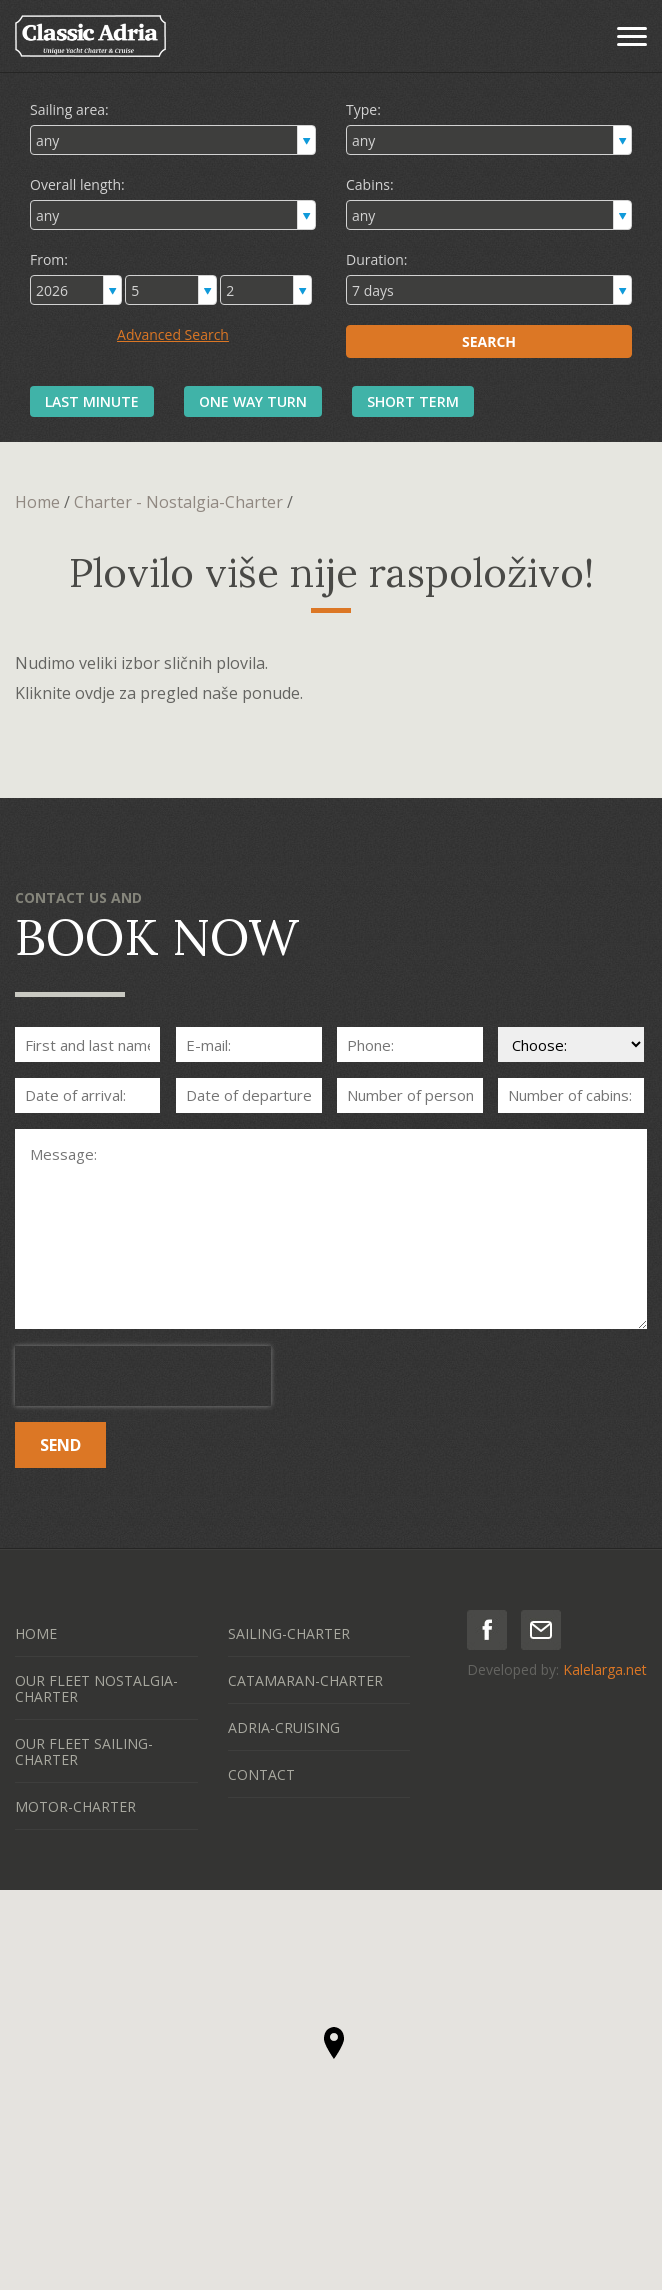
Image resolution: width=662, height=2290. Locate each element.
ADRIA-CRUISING (284, 1727)
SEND (60, 1445)
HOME (36, 1633)
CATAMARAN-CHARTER (305, 1680)
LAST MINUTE (92, 401)
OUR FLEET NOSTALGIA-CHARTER (96, 1688)
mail (541, 1630)
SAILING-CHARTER (289, 1633)
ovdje (95, 693)
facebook (487, 1630)
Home (37, 502)
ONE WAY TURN (253, 401)
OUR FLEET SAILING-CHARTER (84, 1751)
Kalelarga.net (605, 1669)
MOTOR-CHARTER (75, 1806)
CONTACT (261, 1774)
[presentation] (143, 1376)
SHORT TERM (413, 401)
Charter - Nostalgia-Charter (178, 502)
